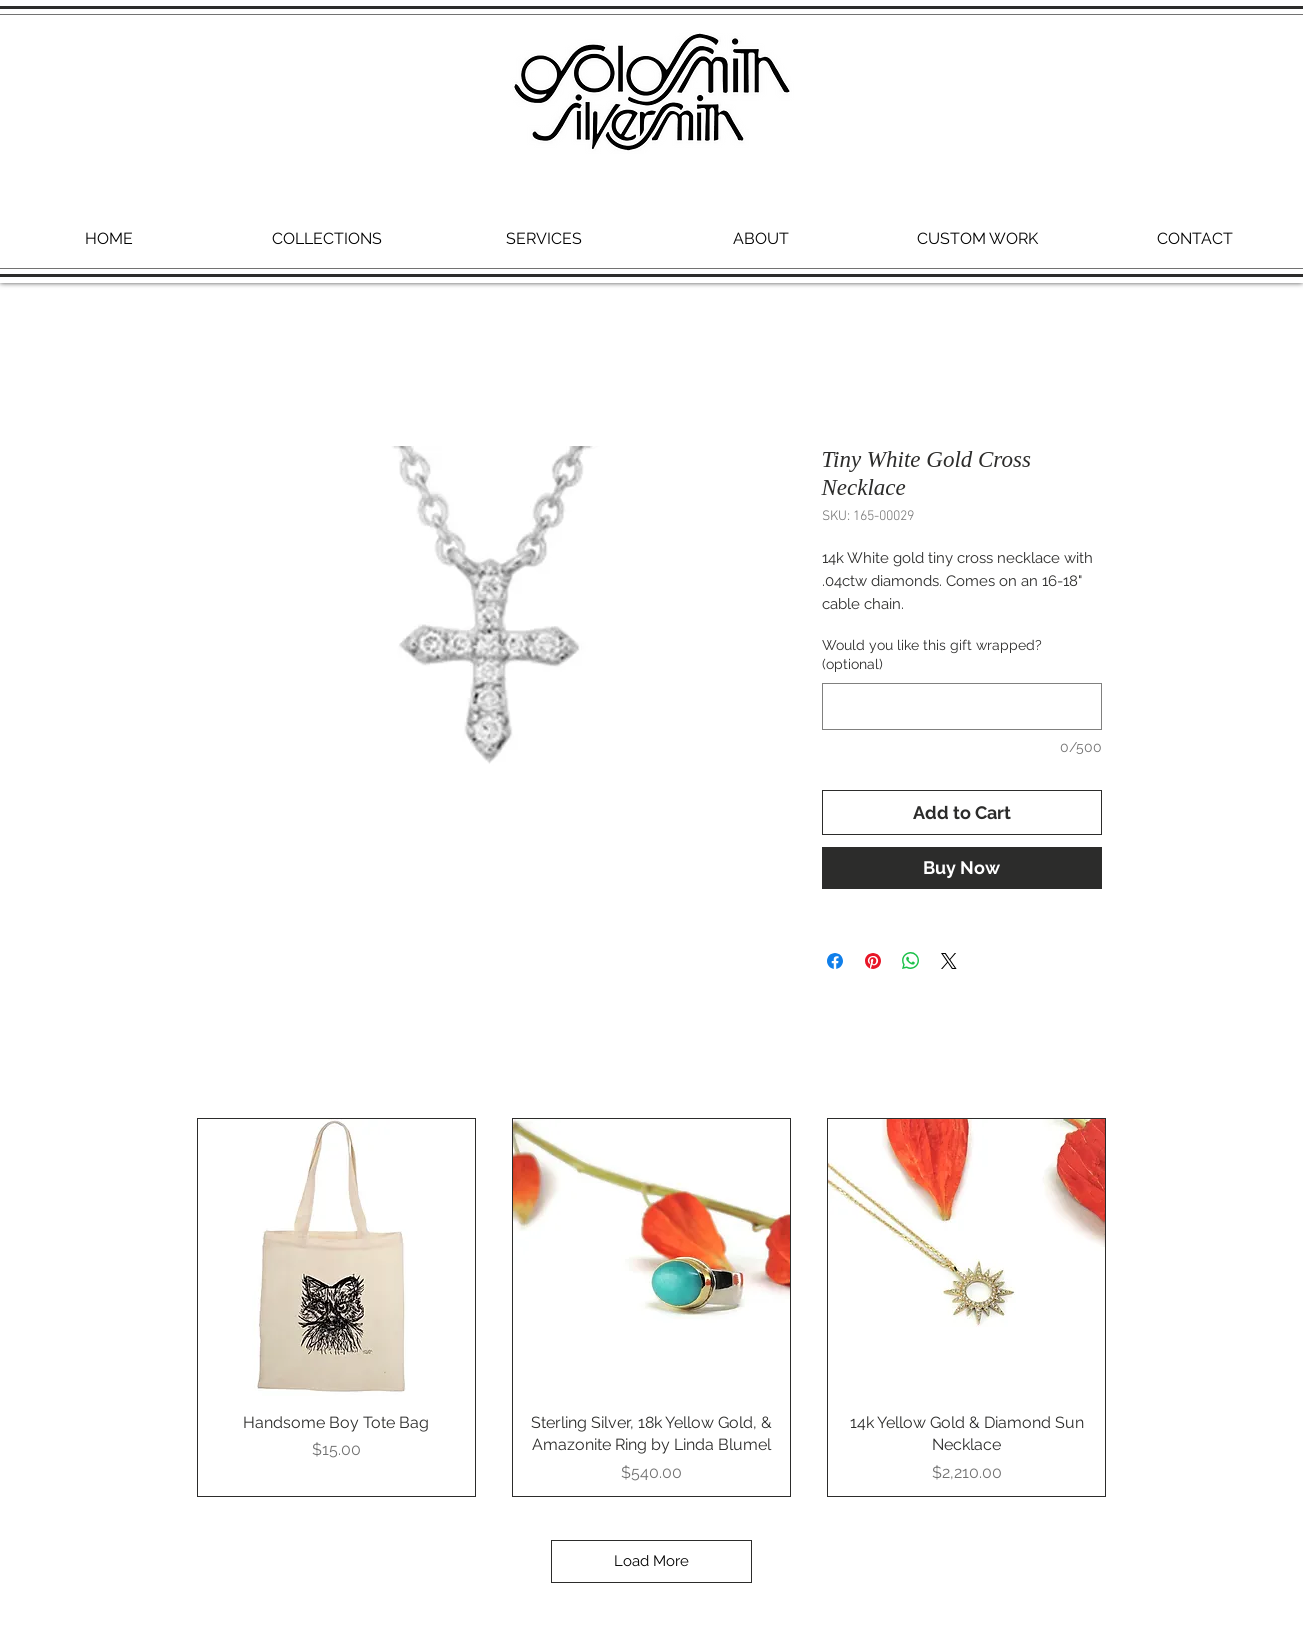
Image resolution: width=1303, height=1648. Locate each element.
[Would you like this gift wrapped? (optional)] (962, 706)
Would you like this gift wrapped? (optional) (932, 655)
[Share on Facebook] (835, 961)
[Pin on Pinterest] (873, 961)
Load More (651, 1561)
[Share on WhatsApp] (911, 961)
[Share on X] (949, 961)
